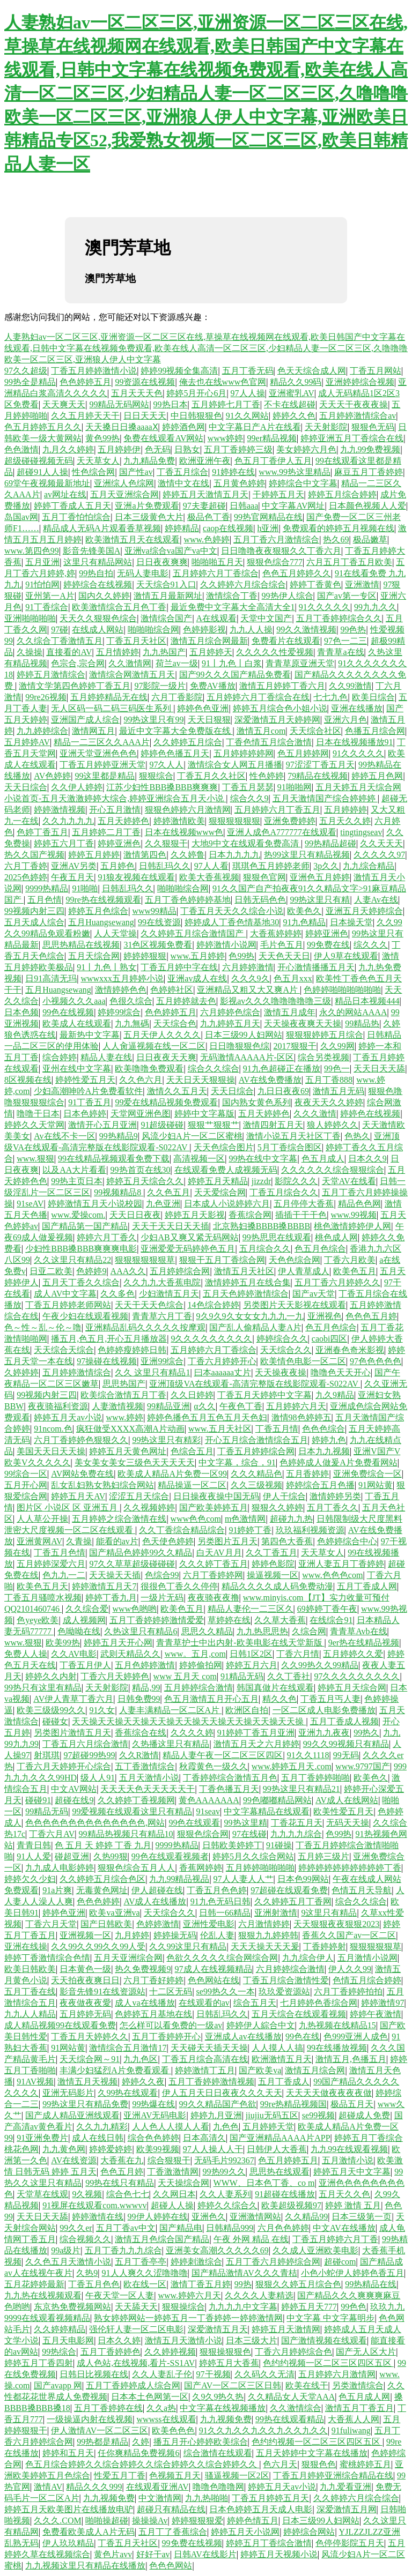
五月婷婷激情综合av (357, 415)
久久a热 (161, 2408)
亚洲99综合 (162, 1361)
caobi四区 (330, 1338)
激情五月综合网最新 (209, 640)
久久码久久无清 (264, 2374)
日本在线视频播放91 (354, 742)
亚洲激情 (362, 584)
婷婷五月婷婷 (94, 854)
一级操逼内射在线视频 (90, 2419)
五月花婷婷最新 (34, 2284)
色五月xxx (293, 978)
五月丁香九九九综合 (123, 2250)
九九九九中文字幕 (243, 2306)
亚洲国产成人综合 (85, 719)
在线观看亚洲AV (157, 2486)
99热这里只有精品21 (301, 1788)
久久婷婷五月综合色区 (102, 1878)
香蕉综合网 (250, 1214)
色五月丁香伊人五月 (273, 460)
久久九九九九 (68, 820)
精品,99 (146, 1687)
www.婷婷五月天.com (292, 1766)
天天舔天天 (136, 2306)
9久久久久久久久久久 (211, 1338)
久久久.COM (57, 2520)
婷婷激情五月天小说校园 (95, 1203)
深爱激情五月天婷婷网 (277, 719)
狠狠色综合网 (203, 1833)
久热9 (87, 2272)
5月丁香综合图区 (290, 1147)
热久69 (336, 539)
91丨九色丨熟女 (107, 967)
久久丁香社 (288, 1676)
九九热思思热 (262, 1631)
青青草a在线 (340, 652)
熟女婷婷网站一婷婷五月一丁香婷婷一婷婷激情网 (188, 2317)
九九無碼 (132, 1023)
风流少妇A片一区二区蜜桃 (192, 1136)
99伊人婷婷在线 (158, 2216)
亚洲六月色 (345, 719)
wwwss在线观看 (166, 2419)
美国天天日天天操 (51, 1451)
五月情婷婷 (117, 652)
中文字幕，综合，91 (237, 1462)
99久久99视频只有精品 (346, 1743)
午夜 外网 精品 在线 (251, 2239)
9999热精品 (46, 888)
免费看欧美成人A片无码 (88, 2531)
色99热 (241, 956)
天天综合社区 (315, 730)
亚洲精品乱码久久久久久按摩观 (145, 1327)
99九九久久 (375, 607)
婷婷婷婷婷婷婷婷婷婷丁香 (349, 1867)
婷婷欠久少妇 (30, 1878)
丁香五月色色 (94, 2284)
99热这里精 (245, 1822)
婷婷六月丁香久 (107, 1237)
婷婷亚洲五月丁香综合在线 (351, 438)
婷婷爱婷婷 (110, 2149)
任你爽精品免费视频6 (138, 2453)
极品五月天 (351, 2104)
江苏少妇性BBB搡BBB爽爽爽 (162, 787)
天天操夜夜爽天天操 (302, 1023)
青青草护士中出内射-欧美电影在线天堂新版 (240, 1642)
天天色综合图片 (224, 1147)
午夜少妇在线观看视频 (85, 1316)
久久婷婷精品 (59, 2329)
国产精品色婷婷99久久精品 (140, 1552)
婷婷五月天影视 (195, 1214)
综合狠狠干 (169, 2160)
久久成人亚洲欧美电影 (315, 2250)
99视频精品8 (118, 1192)
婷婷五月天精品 (218, 1181)
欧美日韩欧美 (30, 1969)
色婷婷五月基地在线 (153, 2014)
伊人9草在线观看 (346, 956)
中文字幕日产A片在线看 (255, 426)
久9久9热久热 (218, 2396)
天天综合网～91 (90, 2059)
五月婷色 (117, 865)
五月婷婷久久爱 (353, 1653)
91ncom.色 (53, 1428)
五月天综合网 (94, 956)
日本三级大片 (251, 2340)
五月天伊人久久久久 (162, 1034)
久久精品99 (306, 2216)
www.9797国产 (362, 1766)
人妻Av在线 (376, 899)
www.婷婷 (125, 1417)
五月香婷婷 (307, 1473)
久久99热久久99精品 (319, 1665)
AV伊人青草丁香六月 (73, 1698)
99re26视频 (45, 697)
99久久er (76, 2227)
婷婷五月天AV (78, 1496)
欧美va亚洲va (114, 1912)
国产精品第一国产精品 (85, 1226)
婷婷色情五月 (252, 2520)
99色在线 (302, 2036)
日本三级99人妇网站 (243, 1034)
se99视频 (318, 2115)
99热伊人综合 (287, 595)
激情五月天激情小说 (183, 2340)
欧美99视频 (157, 2149)
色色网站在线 (213, 1980)
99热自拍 (96, 573)
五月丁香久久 (332, 1507)
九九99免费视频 (370, 449)
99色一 (337, 1068)
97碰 (59, 629)
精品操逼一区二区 (192, 1485)
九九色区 (140, 2059)
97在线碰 (249, 1833)
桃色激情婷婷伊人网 (352, 1226)
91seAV (30, 1203)
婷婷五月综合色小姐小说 (280, 708)
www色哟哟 (135, 1608)
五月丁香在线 (30, 1991)
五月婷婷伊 (119, 449)
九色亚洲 (163, 1203)
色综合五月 (192, 1451)
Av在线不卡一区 (64, 1136)
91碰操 (279, 1845)
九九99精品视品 (179, 1878)
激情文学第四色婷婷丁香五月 (74, 685)
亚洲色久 (209, 2216)
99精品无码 (46, 1811)
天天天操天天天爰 (265, 1946)
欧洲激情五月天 (282, 2059)
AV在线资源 (74, 2160)
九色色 (226, 2126)
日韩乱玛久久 (164, 865)
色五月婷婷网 (303, 753)
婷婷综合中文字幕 (303, 483)
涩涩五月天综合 (139, 1496)
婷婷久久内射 (51, 1676)
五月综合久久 (265, 1248)
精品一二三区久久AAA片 (102, 742)
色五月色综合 (320, 1248)
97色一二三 (345, 640)
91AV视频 (35, 2081)
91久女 (102, 1710)
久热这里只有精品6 (140, 1631)
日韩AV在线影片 (205, 2554)
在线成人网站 (97, 629)
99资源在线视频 (145, 381)
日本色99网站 (303, 1878)
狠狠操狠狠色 (225, 2351)
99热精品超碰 (330, 843)
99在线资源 (159, 922)
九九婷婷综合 (42, 730)
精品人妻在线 (106, 1057)
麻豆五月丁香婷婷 (368, 472)
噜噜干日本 (38, 1113)
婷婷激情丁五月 (205, 2070)
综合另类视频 (323, 1057)
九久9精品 (334, 1394)
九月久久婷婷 (68, 449)
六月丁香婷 (25, 865)
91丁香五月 (89, 1102)
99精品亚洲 (168, 1406)
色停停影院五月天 (349, 2543)
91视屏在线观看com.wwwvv (94, 2205)
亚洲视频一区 (85, 1935)
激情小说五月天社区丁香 (293, 1136)
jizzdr (261, 1181)
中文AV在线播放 (344, 2227)
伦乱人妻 (217, 1935)
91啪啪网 (294, 787)
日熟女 (187, 449)
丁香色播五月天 (229, 1788)
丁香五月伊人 (85, 1665)
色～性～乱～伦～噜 (43, 1327)
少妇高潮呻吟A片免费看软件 (88, 1091)
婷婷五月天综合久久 (144, 1181)
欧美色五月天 (42, 1586)
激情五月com (261, 730)
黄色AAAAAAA (209, 1800)
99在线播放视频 (337, 2047)
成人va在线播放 (144, 2002)
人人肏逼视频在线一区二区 (153, 1046)
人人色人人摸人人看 (170, 2126)
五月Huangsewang (101, 922)
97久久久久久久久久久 (357, 1676)
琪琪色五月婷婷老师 (271, 865)
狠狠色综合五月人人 (136, 1867)
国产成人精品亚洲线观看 (72, 2115)
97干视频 (213, 2374)
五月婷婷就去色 (186, 1001)
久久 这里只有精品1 (152, 1372)
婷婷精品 (182, 528)
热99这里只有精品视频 (307, 854)
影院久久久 (296, 1181)
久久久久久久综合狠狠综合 (332, 1169)
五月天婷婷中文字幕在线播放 (311, 2453)
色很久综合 (130, 1001)
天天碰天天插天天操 (209, 2047)
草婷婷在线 (229, 1620)
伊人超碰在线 (157, 1890)
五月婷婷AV (27, 742)
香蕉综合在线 (140, 1732)
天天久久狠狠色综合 (98, 618)
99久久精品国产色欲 (217, 2104)
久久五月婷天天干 (85, 415)
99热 (243, 2284)
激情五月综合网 (315, 2070)
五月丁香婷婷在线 (108, 2408)
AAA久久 (128, 1271)
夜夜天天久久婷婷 (329, 1102)
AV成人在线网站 (346, 1800)
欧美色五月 (354, 1271)
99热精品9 (118, 1136)
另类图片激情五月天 (72, 1732)
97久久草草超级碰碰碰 (132, 1563)
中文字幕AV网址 (293, 505)
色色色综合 (323, 1428)
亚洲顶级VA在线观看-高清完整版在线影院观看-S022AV (254, 1383)
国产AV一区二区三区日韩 (232, 2385)
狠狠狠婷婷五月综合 (324, 1034)
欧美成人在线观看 (76, 1023)
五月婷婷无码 (85, 2014)
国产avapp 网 (58, 2385)
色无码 (158, 449)
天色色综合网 (294, 1259)
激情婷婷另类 (335, 1496)
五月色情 (44, 899)
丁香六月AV (52, 1833)
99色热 (353, 629)
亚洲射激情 (275, 1912)
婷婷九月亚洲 (216, 2115)
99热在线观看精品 (289, 2419)
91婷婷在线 (233, 472)
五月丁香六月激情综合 (276, 539)
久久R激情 (139, 1755)
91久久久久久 (324, 607)
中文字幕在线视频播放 (223, 2408)
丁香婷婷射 (324, 1946)
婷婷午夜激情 (375, 2014)
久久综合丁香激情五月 (59, 640)
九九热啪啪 (206, 2498)
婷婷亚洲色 (119, 843)
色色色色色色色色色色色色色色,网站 (95, 1822)
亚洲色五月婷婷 (320, 877)
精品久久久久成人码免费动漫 (277, 1586)
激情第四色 (144, 854)
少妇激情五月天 (169, 1293)
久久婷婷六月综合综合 (243, 584)
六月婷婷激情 (248, 967)
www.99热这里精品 (294, 472)
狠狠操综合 (183, 2306)
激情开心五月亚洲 (102, 1124)
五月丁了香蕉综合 (172, 2531)
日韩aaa (244, 505)
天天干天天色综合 (149, 1304)
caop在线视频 (228, 528)
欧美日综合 (373, 697)
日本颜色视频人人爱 (367, 505)
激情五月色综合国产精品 (162, 2239)
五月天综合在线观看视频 (299, 2014)
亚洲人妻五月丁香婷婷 (341, 1563)
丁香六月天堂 (51, 1924)
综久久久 (371, 944)
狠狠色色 (318, 2464)
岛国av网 (21, 517)
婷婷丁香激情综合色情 (47, 1957)
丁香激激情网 (172, 2171)
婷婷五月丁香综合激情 (269, 2543)
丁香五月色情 (59, 1552)
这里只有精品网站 (97, 562)
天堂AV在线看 (349, 1181)
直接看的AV (69, 652)
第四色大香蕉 (287, 1541)
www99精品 (154, 910)
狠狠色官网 (264, 877)
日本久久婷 (119, 2340)
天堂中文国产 (266, 618)
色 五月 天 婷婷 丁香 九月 (103, 1845)
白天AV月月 (219, 1552)
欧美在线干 (306, 2385)
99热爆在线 (153, 2104)
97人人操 (248, 393)
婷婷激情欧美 (179, 820)
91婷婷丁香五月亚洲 (256, 1732)
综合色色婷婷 (153, 2137)
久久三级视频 (256, 1485)
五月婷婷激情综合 (76, 1372)
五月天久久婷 (345, 820)
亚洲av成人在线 (197, 978)
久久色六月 (140, 1079)
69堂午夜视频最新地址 (47, 483)
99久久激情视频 (306, 629)
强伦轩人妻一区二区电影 (136, 2329)
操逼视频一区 (272, 1575)
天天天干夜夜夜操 (353, 404)
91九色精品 (304, 922)
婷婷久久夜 (143, 2081)
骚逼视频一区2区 (237, 2475)
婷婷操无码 (174, 1935)
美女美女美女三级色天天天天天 (135, 1462)
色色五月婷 (121, 2171)
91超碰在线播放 (285, 2194)
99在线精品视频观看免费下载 (114, 1158)
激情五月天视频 (87, 2081)
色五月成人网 (364, 2396)
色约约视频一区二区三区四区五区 (328, 2362)
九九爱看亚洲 (345, 2486)
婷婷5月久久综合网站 (253, 1856)
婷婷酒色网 (183, 426)
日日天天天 (144, 415)
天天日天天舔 (379, 1068)
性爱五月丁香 (119, 2475)
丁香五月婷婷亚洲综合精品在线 (333, 2475)
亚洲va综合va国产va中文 (170, 550)
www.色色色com (332, 1575)
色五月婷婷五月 (288, 2160)
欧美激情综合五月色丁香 (119, 607)
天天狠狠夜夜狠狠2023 (336, 1924)
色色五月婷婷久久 (296, 573)
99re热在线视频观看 (103, 899)
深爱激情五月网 (347, 2509)
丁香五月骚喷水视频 (43, 1597)
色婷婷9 (91, 1271)
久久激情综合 (295, 2408)
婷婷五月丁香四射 (38, 2362)
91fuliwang (351, 2430)
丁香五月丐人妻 (330, 1698)
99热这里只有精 (320, 899)
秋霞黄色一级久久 (213, 1766)
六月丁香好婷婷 (153, 1980)
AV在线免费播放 (270, 1079)
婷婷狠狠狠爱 (197, 2520)
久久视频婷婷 (149, 1507)
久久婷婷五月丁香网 (293, 1901)
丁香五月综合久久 (283, 1192)
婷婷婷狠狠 (144, 956)
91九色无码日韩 (220, 1901)
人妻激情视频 (117, 1406)
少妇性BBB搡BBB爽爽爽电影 (81, 1248)
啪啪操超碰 (106, 2520)
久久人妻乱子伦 (162, 2374)
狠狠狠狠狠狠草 (145, 1259)
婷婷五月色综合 (98, 910)
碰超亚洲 (72, 1856)
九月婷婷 (132, 1935)
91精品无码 (241, 1676)
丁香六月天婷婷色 (114, 1676)
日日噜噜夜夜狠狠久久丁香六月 (281, 550)
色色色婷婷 (98, 1901)
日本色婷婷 (84, 1113)
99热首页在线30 (141, 1169)
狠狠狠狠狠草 (375, 1946)
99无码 (346, 1755)
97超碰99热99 (89, 1755)
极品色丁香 (208, 517)
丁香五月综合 (182, 472)
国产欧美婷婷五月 (213, 1507)
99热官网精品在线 (268, 517)
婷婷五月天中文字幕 (352, 2171)
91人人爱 (34, 1856)
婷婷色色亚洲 (203, 708)
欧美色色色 (173, 2430)
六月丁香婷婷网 (213, 1575)
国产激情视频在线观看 (324, 2340)
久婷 (140, 2441)
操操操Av (149, 2520)
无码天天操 (347, 1822)
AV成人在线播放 (154, 1901)
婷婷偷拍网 (200, 1665)
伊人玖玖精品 (68, 2543)
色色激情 (21, 449)
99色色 (353, 2306)
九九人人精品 (30, 2014)
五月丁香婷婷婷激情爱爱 (156, 1620)
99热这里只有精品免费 (85, 2104)
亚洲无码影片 (68, 2092)
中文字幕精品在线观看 (267, 1811)
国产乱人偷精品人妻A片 (255, 1327)
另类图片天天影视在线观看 (294, 1304)
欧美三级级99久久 (51, 1710)
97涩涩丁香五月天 (320, 764)
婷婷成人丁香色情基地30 (232, 922)
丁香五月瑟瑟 (248, 787)
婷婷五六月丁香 (64, 843)
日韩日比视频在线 (94, 2374)
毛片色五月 (281, 944)
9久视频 (87, 2194)
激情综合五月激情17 (127, 2047)
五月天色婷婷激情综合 (246, 1293)
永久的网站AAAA (353, 1012)
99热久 (366, 1732)
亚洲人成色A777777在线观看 (281, 832)
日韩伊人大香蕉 (277, 2149)
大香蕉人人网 (353, 2419)
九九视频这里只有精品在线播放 (85, 2565)
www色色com (196, 1518)
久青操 (79, 1541)
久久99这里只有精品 (187, 1946)
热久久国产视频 (34, 854)
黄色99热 (102, 438)
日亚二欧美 (51, 1271)
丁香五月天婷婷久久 (89, 2036)
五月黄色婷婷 (239, 483)
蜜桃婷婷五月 (365, 2464)
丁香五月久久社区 (211, 775)
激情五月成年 (289, 1012)
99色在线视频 (68, 1012)
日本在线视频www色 (184, 832)
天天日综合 (25, 787)
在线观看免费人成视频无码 (225, 1169)
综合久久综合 (213, 1068)
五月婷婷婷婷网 (244, 753)
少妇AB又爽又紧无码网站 (189, 1237)
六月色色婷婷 (283, 2227)
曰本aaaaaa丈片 (223, 1372)
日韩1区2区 (251, 1653)
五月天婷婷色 (123, 820)
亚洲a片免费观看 (147, 505)
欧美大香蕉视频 (209, 877)
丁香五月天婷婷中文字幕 (264, 1394)
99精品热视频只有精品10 (126, 1833)
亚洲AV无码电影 (154, 2115)
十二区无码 (170, 1991)
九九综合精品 (368, 865)
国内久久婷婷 (104, 595)
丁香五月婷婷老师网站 (68, 1304)
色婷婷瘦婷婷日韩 (132, 1349)
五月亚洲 (42, 562)
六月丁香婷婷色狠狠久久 (81, 1440)
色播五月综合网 (375, 730)
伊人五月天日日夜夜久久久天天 (222, 2092)
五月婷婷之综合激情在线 (119, 1518)
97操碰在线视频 (107, 1361)
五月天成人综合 (34, 922)
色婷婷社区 (171, 989)
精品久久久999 (94, 2486)
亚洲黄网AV (39, 1541)
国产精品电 (180, 2227)
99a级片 (65, 2250)
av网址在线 (65, 494)
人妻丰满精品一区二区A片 (170, 1710)
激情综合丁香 (232, 595)
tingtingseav (361, 832)
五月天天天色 (137, 393)
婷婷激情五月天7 (104, 1586)
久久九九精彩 (102, 2126)
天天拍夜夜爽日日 (85, 1980)
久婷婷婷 (21, 1372)
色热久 (357, 1136)
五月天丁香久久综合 (81, 1282)
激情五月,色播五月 (350, 2059)
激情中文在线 (183, 483)
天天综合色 (174, 1023)
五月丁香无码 (248, 370)
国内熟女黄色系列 (256, 1102)
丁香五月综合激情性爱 (286, 1980)
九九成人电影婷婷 (59, 1867)
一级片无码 (162, 1597)
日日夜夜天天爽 (166, 1057)
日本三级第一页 (362, 2216)
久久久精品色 (256, 1473)
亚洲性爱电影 (208, 1924)
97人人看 (211, 865)
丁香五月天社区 (136, 640)
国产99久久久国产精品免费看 (235, 674)
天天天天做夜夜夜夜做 (329, 2092)
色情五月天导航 (362, 1890)
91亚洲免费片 (42, 2137)
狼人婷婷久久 (332, 1124)
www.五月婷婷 (198, 956)
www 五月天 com (185, 1676)
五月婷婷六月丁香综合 (216, 573)
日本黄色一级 (85, 1969)
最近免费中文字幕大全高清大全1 (233, 607)
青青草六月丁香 (162, 1316)
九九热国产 (164, 652)
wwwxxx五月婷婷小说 (122, 978)
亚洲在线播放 (356, 708)
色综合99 (162, 1575)
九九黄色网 (63, 2149)
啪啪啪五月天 (217, 562)
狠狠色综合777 (275, 562)
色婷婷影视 (204, 629)
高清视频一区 (199, 1158)
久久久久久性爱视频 (274, 652)
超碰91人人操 (42, 472)
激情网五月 (93, 730)
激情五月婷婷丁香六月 (282, 685)
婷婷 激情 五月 (353, 2205)
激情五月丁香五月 (359, 2408)
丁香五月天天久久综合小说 (231, 910)
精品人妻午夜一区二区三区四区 (223, 1755)
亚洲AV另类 (74, 865)
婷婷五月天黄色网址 (127, 1451)
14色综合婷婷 (213, 1304)
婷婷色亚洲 (63, 1912)
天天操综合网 (183, 2182)
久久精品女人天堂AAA (291, 2396)
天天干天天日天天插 (170, 1226)
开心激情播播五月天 (316, 967)
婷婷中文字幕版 (204, 1113)
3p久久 (326, 865)
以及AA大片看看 (74, 1169)
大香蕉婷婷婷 (275, 933)
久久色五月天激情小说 (68, 2261)
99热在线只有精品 (119, 2182)
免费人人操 (25, 1653)
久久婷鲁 (188, 854)
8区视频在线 (28, 1079)
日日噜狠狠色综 (239, 1046)
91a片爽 (57, 1890)
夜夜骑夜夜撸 (213, 1597)
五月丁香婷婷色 (110, 2351)
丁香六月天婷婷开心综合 (64, 1766)
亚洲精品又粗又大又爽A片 (248, 989)
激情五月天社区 (244, 1271)
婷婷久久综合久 (227, 2205)
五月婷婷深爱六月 (51, 1563)
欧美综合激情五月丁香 (123, 1394)
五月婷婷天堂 (268, 2126)
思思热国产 (123, 1383)
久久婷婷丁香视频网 (136, 1800)
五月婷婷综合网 (180, 1271)
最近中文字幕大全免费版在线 (176, 730)
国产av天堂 (313, 1293)
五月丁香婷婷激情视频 (211, 2081)
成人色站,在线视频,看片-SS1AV (136, 2362)
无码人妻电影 (142, 573)
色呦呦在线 (78, 1631)
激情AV (48, 2486)
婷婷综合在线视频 (97, 584)
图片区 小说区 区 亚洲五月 (68, 1507)
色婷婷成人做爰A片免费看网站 (338, 1462)
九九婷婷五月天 (230, 1023)
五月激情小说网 (367, 1957)
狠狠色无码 (372, 426)
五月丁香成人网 (367, 1586)
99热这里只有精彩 (166, 1440)
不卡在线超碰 (289, 404)
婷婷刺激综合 (196, 2261)
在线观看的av (204, 2002)
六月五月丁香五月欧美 (349, 562)
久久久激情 (314, 1113)
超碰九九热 (291, 1518)
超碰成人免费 (364, 2115)
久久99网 (337, 1046)
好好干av (153, 2554)
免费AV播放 (213, 685)
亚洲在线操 (25, 1946)
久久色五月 (168, 1192)
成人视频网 (84, 1620)
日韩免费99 (138, 1698)
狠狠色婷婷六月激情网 (188, 809)
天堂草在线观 (42, 2194)
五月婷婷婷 (345, 809)
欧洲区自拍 (246, 1710)
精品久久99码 (295, 381)
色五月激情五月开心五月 (211, 1698)
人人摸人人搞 (277, 2047)
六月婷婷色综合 (230, 1012)
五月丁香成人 (284, 2081)
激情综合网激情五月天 (132, 674)
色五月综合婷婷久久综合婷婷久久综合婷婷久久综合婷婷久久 (142, 2464)
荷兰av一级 (177, 663)
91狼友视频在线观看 (136, 877)
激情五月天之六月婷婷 (256, 1743)
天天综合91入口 (166, 584)
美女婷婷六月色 (306, 449)
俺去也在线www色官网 (223, 381)
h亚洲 (267, 528)
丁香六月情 (297, 1653)
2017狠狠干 (295, 1046)
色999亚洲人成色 (355, 2036)
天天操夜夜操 (280, 1372)
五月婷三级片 (323, 1856)
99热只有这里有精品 (43, 1687)
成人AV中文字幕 (65, 1293)
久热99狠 (110, 1856)
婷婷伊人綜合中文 (260, 2025)
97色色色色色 (375, 1361)
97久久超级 (25, 370)
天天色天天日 (284, 956)
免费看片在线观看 (286, 640)
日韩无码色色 (260, 899)
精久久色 (279, 1698)
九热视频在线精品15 (337, 2025)
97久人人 (166, 764)
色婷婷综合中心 (347, 1541)
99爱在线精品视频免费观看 (166, 1102)
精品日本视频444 (367, 1001)
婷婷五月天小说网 (245, 2531)
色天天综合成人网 (311, 370)
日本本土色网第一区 (149, 2396)
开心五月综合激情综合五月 (256, 1440)
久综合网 (309, 1631)
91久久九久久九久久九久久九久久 (263, 2430)
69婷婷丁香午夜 (327, 1608)
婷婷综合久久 (282, 1338)
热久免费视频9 (143, 1969)
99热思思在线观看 (276, 1237)
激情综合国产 (166, 618)
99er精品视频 (272, 438)
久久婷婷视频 (170, 2351)
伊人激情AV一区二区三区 (99, 2430)
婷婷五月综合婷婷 (342, 494)
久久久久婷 (192, 1732)
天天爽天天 (63, 404)
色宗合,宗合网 (78, 663)
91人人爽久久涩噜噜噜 (145, 2272)
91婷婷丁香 (250, 1530)
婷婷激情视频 (59, 809)
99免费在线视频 (192, 2543)
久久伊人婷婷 (76, 787)
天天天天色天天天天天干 (147, 1788)
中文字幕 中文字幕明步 (330, 2317)
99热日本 (170, 404)
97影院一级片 (160, 685)
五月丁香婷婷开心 (166, 2036)
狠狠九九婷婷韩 (268, 1935)
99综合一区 (25, 1473)
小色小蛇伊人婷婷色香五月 (352, 2272)
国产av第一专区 (347, 595)
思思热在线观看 (279, 2171)
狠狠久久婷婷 (277, 1507)
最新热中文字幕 (90, 1034)
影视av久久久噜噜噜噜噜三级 (275, 1001)
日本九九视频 (324, 1451)
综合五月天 (254, 2002)
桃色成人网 (336, 1237)
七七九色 (330, 697)
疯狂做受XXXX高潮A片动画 (130, 1428)
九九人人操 (251, 629)
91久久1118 (308, 1755)
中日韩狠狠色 (196, 415)
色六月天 (280, 2464)
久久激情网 (129, 663)
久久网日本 (174, 2194)
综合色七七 (127, 2194)
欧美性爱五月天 (343, 1811)
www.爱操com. (78, 1214)
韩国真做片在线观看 (275, 1687)
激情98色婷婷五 (301, 1417)
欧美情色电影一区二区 (303, 1361)
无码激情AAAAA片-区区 (247, 1057)
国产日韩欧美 (106, 1924)
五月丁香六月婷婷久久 (337, 1282)
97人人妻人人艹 (244, 1878)
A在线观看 (216, 618)
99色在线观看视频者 (170, 1856)
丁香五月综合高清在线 (205, 2059)
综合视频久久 (85, 2239)
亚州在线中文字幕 (76, 1068)
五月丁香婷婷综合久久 (339, 618)
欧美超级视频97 (291, 2205)
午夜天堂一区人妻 (119, 2295)
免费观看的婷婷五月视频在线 (338, 528)
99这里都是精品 (105, 775)
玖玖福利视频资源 (310, 1530)
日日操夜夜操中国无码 (216, 1496)
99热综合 (59, 2351)
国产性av (136, 472)
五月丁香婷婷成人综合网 (133, 2385)
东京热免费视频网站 (72, 2306)
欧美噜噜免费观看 (149, 1068)
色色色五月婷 (371, 1316)
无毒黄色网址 (102, 1890)
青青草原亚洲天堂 (300, 663)
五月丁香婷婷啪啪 (315, 1777)
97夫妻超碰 (204, 505)
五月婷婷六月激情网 (337, 2374)
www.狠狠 (35, 1158)
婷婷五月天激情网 (286, 2329)
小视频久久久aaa (73, 1001)
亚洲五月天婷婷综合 (364, 910)
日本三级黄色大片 (149, 517)
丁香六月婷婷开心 (222, 1361)
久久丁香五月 (271, 1552)
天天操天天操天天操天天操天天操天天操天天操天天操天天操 (189, 1721)
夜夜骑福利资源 (58, 1406)
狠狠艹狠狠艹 (213, 1124)
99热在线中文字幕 (263, 1158)
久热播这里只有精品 (170, 1743)
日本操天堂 (351, 922)
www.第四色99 (31, 550)
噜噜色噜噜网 (218, 2486)
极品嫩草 (370, 539)
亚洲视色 (324, 1316)
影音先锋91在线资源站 (102, 1991)
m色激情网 (245, 1518)
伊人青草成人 (303, 1271)
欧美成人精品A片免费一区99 (172, 1473)
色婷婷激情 (157, 1924)
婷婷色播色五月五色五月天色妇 (207, 1417)
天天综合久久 (286, 1349)
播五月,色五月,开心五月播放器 (109, 1338)
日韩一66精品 (225, 1912)
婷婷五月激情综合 (51, 674)
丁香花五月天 (296, 1822)
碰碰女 (55, 1721)
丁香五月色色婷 (217, 1890)
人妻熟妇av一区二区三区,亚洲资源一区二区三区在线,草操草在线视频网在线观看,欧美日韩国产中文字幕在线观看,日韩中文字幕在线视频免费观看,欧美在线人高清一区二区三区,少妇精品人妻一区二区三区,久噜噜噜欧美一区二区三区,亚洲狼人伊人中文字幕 (206, 348)
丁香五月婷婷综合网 (256, 1451)
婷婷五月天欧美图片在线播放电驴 (68, 2509)
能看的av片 (117, 1541)
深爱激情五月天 (218, 2329)
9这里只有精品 (329, 1912)
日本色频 (21, 1012)
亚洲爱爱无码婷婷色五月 (188, 1248)
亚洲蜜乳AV (291, 393)
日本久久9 (367, 1158)
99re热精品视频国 (293, 2104)
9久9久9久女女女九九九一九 (250, 1316)
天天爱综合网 (220, 1192)
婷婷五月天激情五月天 (205, 494)
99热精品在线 (370, 2284)
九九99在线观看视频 (349, 2149)
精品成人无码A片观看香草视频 (102, 528)
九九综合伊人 (308, 1957)
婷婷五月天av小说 (68, 1417)
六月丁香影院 (177, 697)
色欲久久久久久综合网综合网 (222, 1957)
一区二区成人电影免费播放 (324, 1710)
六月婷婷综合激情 (290, 1969)
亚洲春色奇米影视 (349, 1349)
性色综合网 (93, 472)
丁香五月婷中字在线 (179, 967)
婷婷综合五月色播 (320, 1485)
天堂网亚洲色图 (141, 1113)
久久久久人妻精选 (259, 2295)
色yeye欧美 (37, 1620)
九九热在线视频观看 (43, 2295)
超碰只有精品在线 (171, 2509)
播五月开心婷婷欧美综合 (200, 2441)
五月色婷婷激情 (145, 1665)
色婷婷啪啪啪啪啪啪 (342, 989)
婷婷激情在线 (97, 2216)
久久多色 (117, 1293)
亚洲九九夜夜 (324, 1732)
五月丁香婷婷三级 (238, 449)
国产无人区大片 (366, 2351)
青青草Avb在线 (358, 1631)
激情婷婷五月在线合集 (248, 1282)
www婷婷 (226, 438)
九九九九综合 (296, 1833)
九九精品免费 (149, 460)
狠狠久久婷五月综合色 (298, 2284)
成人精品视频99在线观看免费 (60, 2025)
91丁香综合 (46, 607)
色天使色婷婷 (168, 1541)
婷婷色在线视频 (370, 1113)
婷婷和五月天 (68, 2453)
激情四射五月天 (273, 1124)
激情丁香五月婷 (201, 2284)
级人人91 (97, 1777)
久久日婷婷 (192, 1394)
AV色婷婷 (52, 775)
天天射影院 (326, 426)
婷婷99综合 (119, 1012)
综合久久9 (249, 798)
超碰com (340, 2261)
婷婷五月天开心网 (118, 1642)
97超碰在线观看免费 (289, 1890)
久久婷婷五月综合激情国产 (193, 933)
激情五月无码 (338, 1091)
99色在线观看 (194, 1822)
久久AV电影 (74, 1653)
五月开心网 (25, 1485)
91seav (208, 1811)
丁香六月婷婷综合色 (293, 2351)
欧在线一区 (144, 2284)
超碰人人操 (172, 2205)
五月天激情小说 (149, 1777)
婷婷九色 (329, 1440)
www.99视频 (353, 1214)
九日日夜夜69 (283, 1091)
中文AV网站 (74, 1788)
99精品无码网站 (119, 404)
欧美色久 (304, 910)
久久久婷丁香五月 (213, 1563)
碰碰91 (38, 1800)
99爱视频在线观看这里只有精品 (132, 1811)
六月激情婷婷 (264, 1924)
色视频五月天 (175, 2475)
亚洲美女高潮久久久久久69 (217, 2250)
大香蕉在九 (121, 2160)
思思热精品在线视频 (81, 944)
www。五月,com (195, 1653)
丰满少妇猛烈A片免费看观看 (115, 2070)
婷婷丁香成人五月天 (72, 505)
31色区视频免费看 (157, 944)
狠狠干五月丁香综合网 (222, 1259)
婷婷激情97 (382, 2002)
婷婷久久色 (294, 415)
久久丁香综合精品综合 (182, 1530)
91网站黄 (375, 1485)
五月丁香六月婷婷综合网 (273, 2261)
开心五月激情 (115, 809)
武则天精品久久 (130, 1653)
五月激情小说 (347, 2160)
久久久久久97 (379, 854)
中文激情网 (159, 2498)
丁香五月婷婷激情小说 (94, 370)
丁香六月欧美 (350, 1259)
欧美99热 (63, 1642)
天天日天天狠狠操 (200, 1079)
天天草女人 (98, 460)
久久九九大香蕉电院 (162, 1282)
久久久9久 (250, 978)
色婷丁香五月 (42, 832)
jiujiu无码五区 (272, 2115)
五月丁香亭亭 (140, 2261)
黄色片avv (113, 2554)
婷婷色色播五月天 (175, 753)
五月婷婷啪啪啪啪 (260, 1867)
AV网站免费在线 (82, 1473)
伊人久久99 (349, 1969)
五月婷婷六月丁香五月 (277, 809)
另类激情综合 (358, 2385)
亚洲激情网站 (255, 2216)
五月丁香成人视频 (344, 1721)
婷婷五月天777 (309, 2306)
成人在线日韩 (97, 2137)
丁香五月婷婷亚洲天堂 (102, 764)
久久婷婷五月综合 (187, 742)
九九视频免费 (226, 2419)
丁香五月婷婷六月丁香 (335, 2239)
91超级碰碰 (162, 1124)
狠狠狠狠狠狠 (234, 820)
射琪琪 (47, 1755)
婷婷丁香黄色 (315, 584)
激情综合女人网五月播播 (235, 764)
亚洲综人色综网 (124, 483)
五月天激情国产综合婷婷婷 (325, 798)
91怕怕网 (42, 584)
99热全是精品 (30, 381)
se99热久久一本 (225, 1991)
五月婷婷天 (210, 652)
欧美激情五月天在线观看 (132, 539)
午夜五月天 (72, 877)
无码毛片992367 (224, 2160)
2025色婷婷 (25, 877)
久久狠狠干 (166, 843)
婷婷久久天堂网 (34, 1124)
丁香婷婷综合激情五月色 (230, 1777)
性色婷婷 (266, 775)
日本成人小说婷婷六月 (227, 1203)
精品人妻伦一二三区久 (250, 1608)
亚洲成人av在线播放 (243, 2036)
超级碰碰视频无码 (38, 460)
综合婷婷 (59, 1057)
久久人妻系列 (225, 2194)
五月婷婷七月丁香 (226, 404)
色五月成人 (322, 1158)
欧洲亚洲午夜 (205, 460)
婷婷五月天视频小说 (279, 2554)
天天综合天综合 (64, 1349)
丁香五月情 (276, 1428)
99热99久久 (224, 2171)
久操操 (29, 652)
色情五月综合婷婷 (367, 1980)
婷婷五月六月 (251, 1665)
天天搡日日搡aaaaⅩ (121, 426)
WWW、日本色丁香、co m (264, 2182)
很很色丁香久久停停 (179, 1586)
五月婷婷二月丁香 (106, 832)
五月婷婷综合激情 (198, 1687)
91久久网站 (247, 415)
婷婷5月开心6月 (196, 393)
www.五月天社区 (220, 1428)
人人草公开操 (42, 1518)
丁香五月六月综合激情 (85, 1743)
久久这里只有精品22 (72, 1259)
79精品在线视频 (318, 775)
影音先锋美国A (92, 550)
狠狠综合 (156, 775)
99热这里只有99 (153, 719)
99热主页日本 (76, 1181)
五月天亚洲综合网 (124, 494)
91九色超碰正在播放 (281, 1068)
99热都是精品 (102, 2441)
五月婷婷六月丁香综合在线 (258, 697)
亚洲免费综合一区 (367, 1473)
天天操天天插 (115, 1575)
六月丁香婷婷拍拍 (348, 1991)
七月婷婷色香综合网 (318, 2002)
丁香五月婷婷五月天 (270, 2498)
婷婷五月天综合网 (352, 1687)
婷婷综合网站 (309, 2531)
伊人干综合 (284, 1496)
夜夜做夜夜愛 (85, 2002)
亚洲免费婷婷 (289, 820)
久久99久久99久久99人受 (98, 1946)
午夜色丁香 (240, 1406)
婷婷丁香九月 (111, 1597)
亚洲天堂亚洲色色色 (98, 753)
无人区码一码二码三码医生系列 (112, 708)
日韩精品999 (229, 2227)
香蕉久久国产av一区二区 (349, 1935)
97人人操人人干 (213, 2149)
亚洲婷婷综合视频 (360, 381)
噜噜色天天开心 (341, 1372)
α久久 (204, 1406)
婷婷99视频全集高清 (179, 370)
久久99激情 (350, 685)
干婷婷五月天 (278, 494)
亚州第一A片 (50, 595)
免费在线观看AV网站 (163, 438)
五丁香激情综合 (145, 1766)
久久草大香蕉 (280, 1620)
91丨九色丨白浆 (232, 663)
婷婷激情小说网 (226, 944)
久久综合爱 (86, 1608)
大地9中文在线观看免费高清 (246, 843)
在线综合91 (331, 1620)
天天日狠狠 (209, 719)
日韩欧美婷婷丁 (232, 1845)
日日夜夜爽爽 (162, 562)
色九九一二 (63, 1575)
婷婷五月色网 (377, 775)
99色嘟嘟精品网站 (277, 1800)
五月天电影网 (68, 2340)
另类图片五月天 (227, 1541)
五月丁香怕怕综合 (76, 517)
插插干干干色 (301, 1214)
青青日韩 (34, 1845)
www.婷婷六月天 (189, 2295)
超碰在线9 (74, 1800)
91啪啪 (85, 888)
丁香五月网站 (375, 370)
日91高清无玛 (51, 978)
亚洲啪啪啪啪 (30, 618)
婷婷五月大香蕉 (229, 2362)
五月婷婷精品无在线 (109, 697)
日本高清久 (204, 2137)
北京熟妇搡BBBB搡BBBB (261, 1226)
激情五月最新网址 (168, 595)
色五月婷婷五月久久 (43, 426)
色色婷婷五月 (85, 381)
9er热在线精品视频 (363, 1642)
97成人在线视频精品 (213, 1969)
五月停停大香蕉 (304, 1203)
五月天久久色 (344, 2194)
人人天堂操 (115, 933)
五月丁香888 (328, 1079)
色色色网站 (170, 2565)
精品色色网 (359, 1203)
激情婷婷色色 (120, 989)
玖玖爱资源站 (284, 1991)
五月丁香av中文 (126, 2227)
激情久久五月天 (177, 1091)
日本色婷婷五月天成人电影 (260, 2509)
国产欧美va (260, 2070)
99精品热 (362, 1023)
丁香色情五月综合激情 (269, 742)
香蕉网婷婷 (200, 1867)
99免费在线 (328, 944)
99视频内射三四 (34, 910)
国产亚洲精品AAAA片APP (280, 2137)
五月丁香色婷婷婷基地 (188, 899)
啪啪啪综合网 (153, 629)
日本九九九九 (234, 854)
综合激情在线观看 (217, 2453)
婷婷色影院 (273, 1563)
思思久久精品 (207, 1631)
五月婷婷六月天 (296, 1406)
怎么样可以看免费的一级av (171, 2025)
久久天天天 (381, 843)
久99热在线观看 (128, 2092)
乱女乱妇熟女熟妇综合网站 (102, 1485)
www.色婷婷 (206, 539)
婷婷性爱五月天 (85, 1079)
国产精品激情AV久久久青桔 (244, 2272)
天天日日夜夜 (135, 1214)
